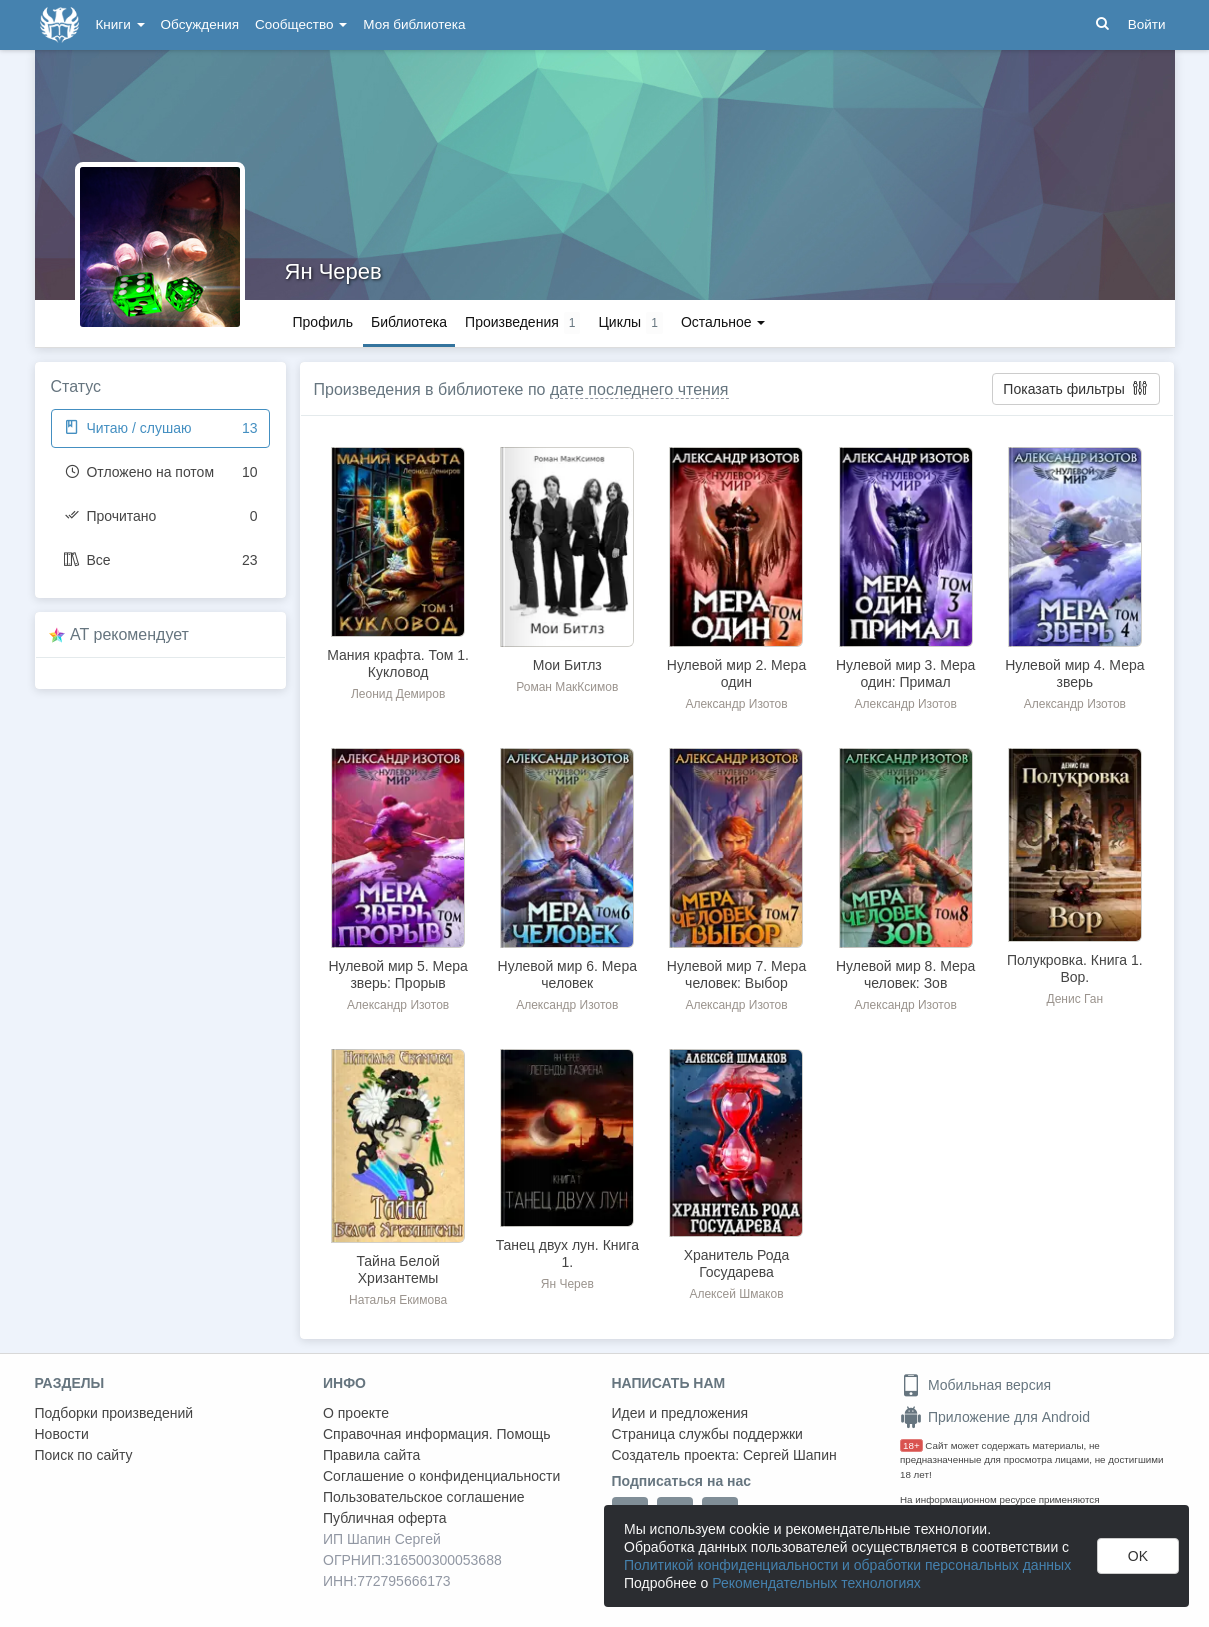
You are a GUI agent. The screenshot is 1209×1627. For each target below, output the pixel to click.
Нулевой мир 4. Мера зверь (1074, 673)
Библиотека (409, 322)
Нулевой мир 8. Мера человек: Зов (905, 974)
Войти (1147, 24)
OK (1138, 1556)
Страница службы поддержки (707, 1434)
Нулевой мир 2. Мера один (736, 673)
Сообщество (301, 24)
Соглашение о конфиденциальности (441, 1476)
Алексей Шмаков (736, 1294)
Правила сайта (371, 1455)
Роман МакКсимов (567, 687)
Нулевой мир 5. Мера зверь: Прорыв (397, 974)
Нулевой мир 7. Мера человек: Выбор (736, 974)
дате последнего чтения (639, 389)
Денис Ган (1075, 999)
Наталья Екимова (398, 1300)
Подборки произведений (114, 1413)
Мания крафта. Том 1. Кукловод (398, 663)
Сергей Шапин (790, 1455)
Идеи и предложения (680, 1413)
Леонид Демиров (398, 694)
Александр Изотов (736, 704)
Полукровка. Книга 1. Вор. (1075, 968)
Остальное (723, 322)
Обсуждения (200, 24)
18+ (911, 1445)
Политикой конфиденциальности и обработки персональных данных (847, 1565)
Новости (62, 1434)
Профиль (323, 322)
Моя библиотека (414, 24)
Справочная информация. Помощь (437, 1434)
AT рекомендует (129, 634)
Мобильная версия (975, 1385)
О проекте (356, 1413)
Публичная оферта (385, 1518)
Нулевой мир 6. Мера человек (567, 974)
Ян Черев (333, 271)
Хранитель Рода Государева (737, 1263)
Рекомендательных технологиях (816, 1583)
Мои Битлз (567, 665)
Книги (120, 24)
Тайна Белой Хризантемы (397, 1269)
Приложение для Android (995, 1417)
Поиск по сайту (84, 1455)
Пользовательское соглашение (424, 1497)
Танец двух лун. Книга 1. (567, 1253)
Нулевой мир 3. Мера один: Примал (905, 673)
